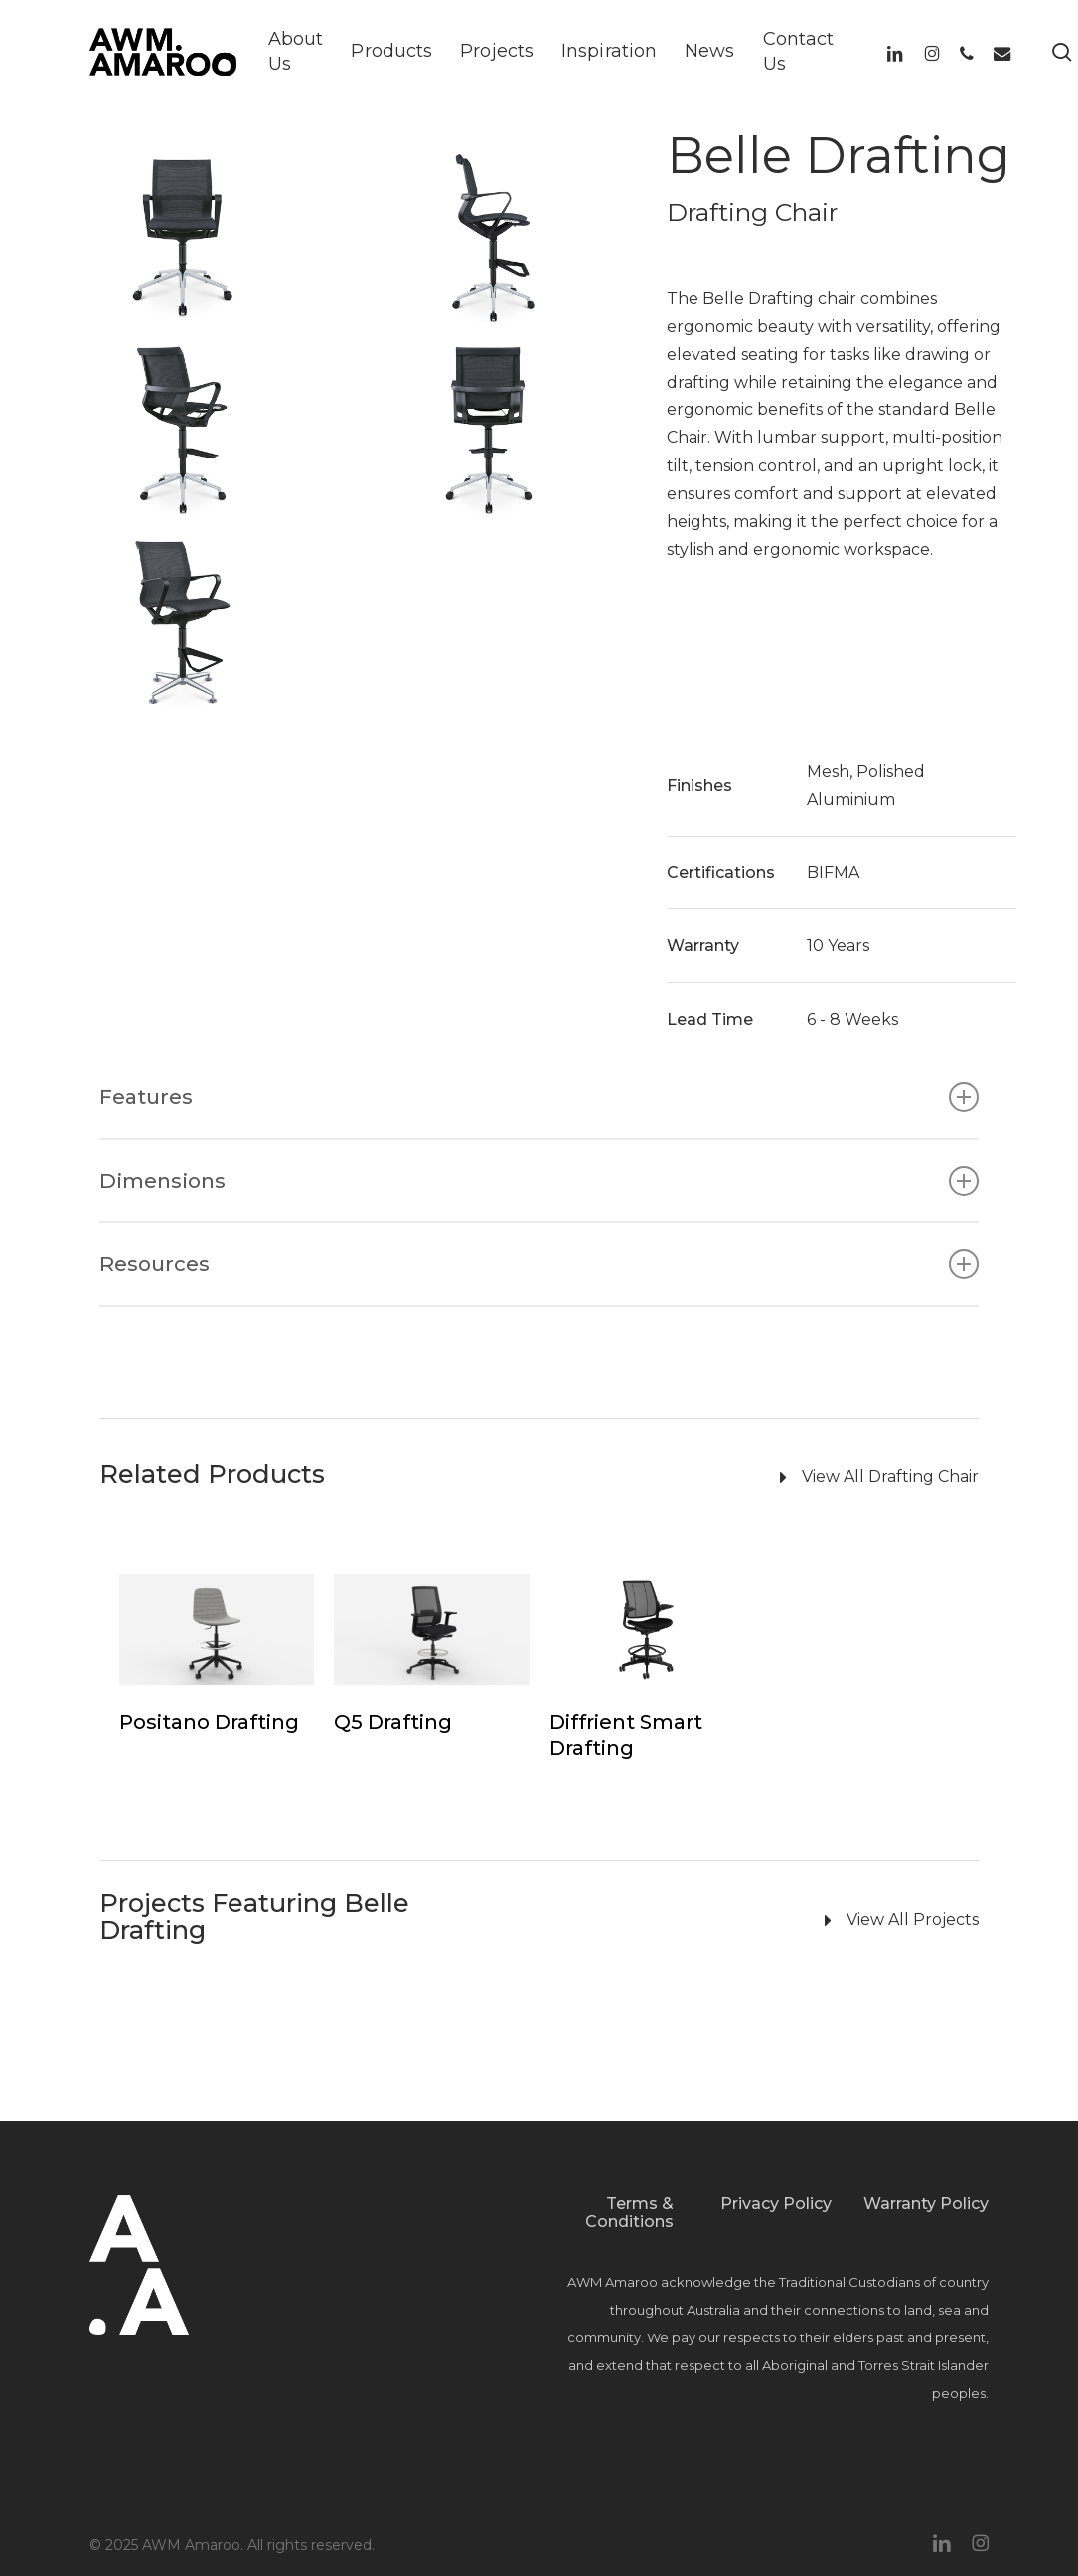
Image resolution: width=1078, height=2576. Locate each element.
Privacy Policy (776, 2203)
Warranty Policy (926, 2203)
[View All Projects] (715, 1921)
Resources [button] (539, 1264)
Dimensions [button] (539, 1181)
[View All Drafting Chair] (715, 1478)
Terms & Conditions (629, 2212)
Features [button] (539, 1097)
